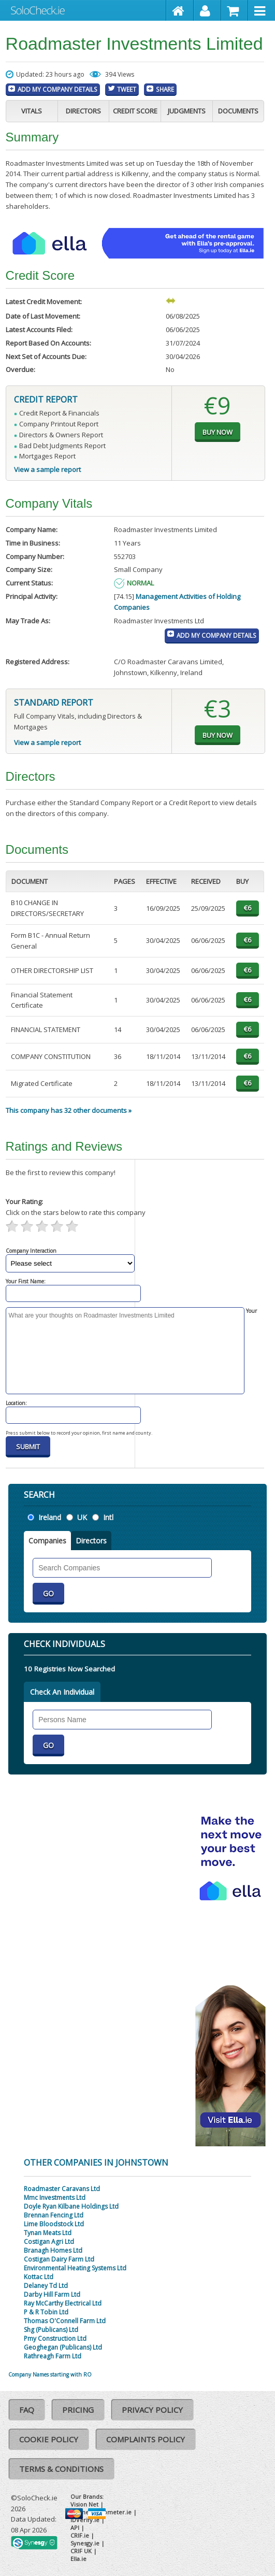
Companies (47, 1540)
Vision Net (84, 2504)
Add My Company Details (57, 89)
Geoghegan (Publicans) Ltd (63, 2347)
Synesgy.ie (84, 2543)
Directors (83, 111)
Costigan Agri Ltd (49, 2241)
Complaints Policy (145, 2439)
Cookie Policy (48, 2439)
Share (165, 89)
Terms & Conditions (61, 2469)
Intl (108, 1517)
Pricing (78, 2410)
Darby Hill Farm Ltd (52, 2294)
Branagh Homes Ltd (53, 2250)
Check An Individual (62, 1692)
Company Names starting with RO (50, 2374)
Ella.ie (78, 2559)
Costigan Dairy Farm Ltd (59, 2259)
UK (82, 1517)
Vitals (31, 111)
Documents (238, 111)
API (74, 2527)
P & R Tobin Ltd (46, 2312)
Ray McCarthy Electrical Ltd (63, 2303)
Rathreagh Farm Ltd (52, 2356)
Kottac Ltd (38, 2276)
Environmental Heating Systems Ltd (75, 2268)
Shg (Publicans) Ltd (51, 2329)
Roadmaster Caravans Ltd (62, 2188)
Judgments (187, 111)
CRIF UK (81, 2551)
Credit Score (135, 111)
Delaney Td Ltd (46, 2285)
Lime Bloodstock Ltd (54, 2224)
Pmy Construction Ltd (55, 2338)
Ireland (49, 1517)
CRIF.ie (79, 2535)
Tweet (126, 89)
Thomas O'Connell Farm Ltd (65, 2320)
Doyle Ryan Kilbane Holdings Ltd (71, 2206)
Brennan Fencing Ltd (53, 2215)
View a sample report (47, 469)
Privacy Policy (152, 2410)
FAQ (26, 2410)
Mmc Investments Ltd (54, 2197)
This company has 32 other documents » (69, 1110)
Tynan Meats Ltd (47, 2232)
